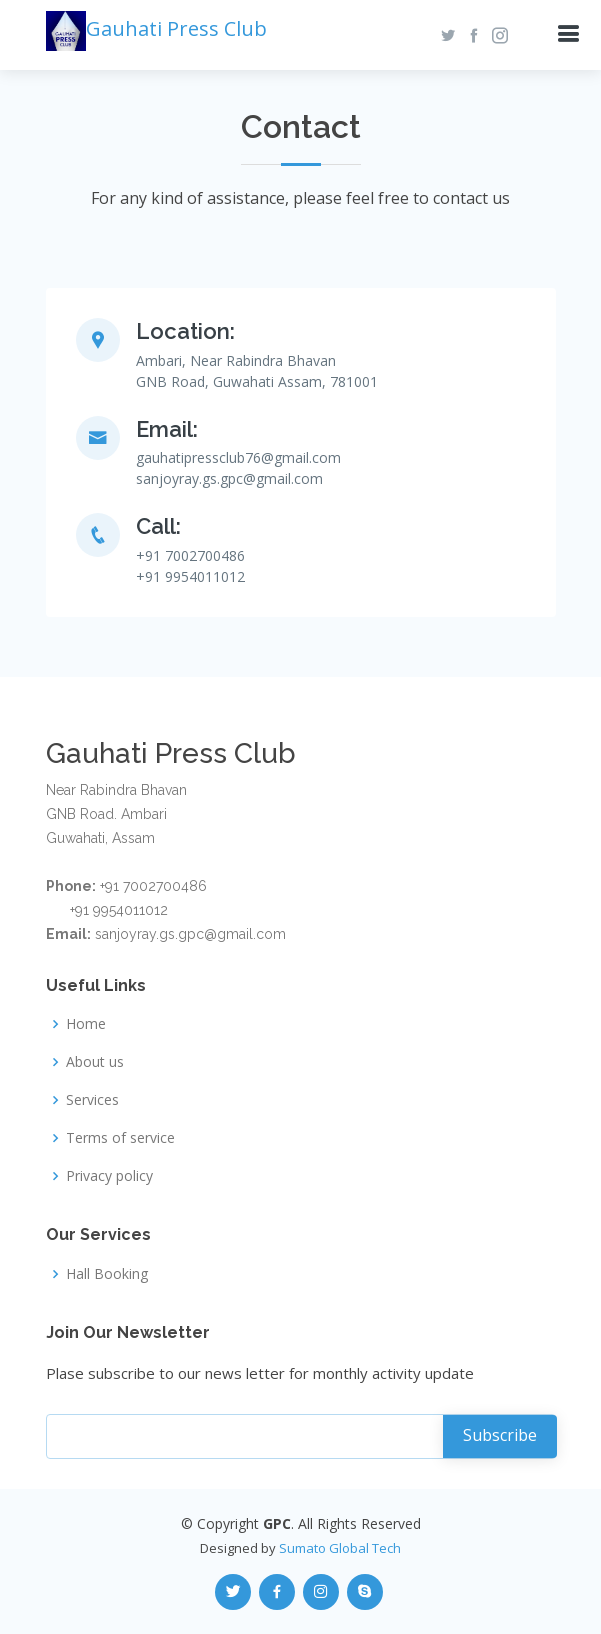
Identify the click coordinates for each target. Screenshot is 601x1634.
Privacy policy (109, 1176)
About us (95, 1062)
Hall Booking (107, 1274)
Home (86, 1024)
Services (92, 1100)
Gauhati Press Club (156, 28)
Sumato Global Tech (340, 1548)
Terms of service (120, 1138)
